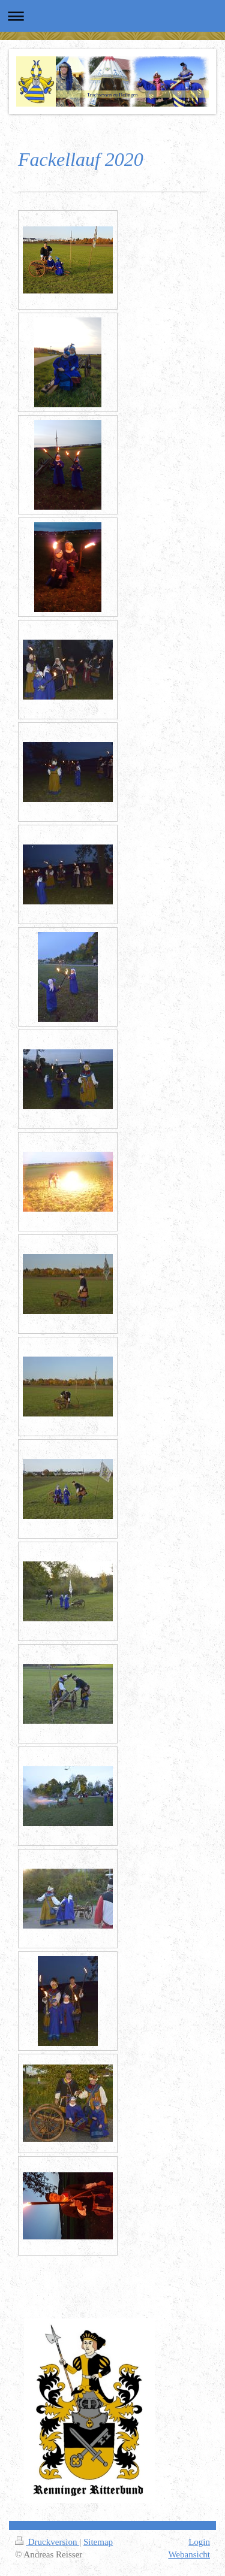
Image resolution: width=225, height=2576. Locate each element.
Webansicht (189, 2554)
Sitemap (98, 2542)
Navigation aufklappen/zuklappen (112, 16)
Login (199, 2542)
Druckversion (47, 2542)
